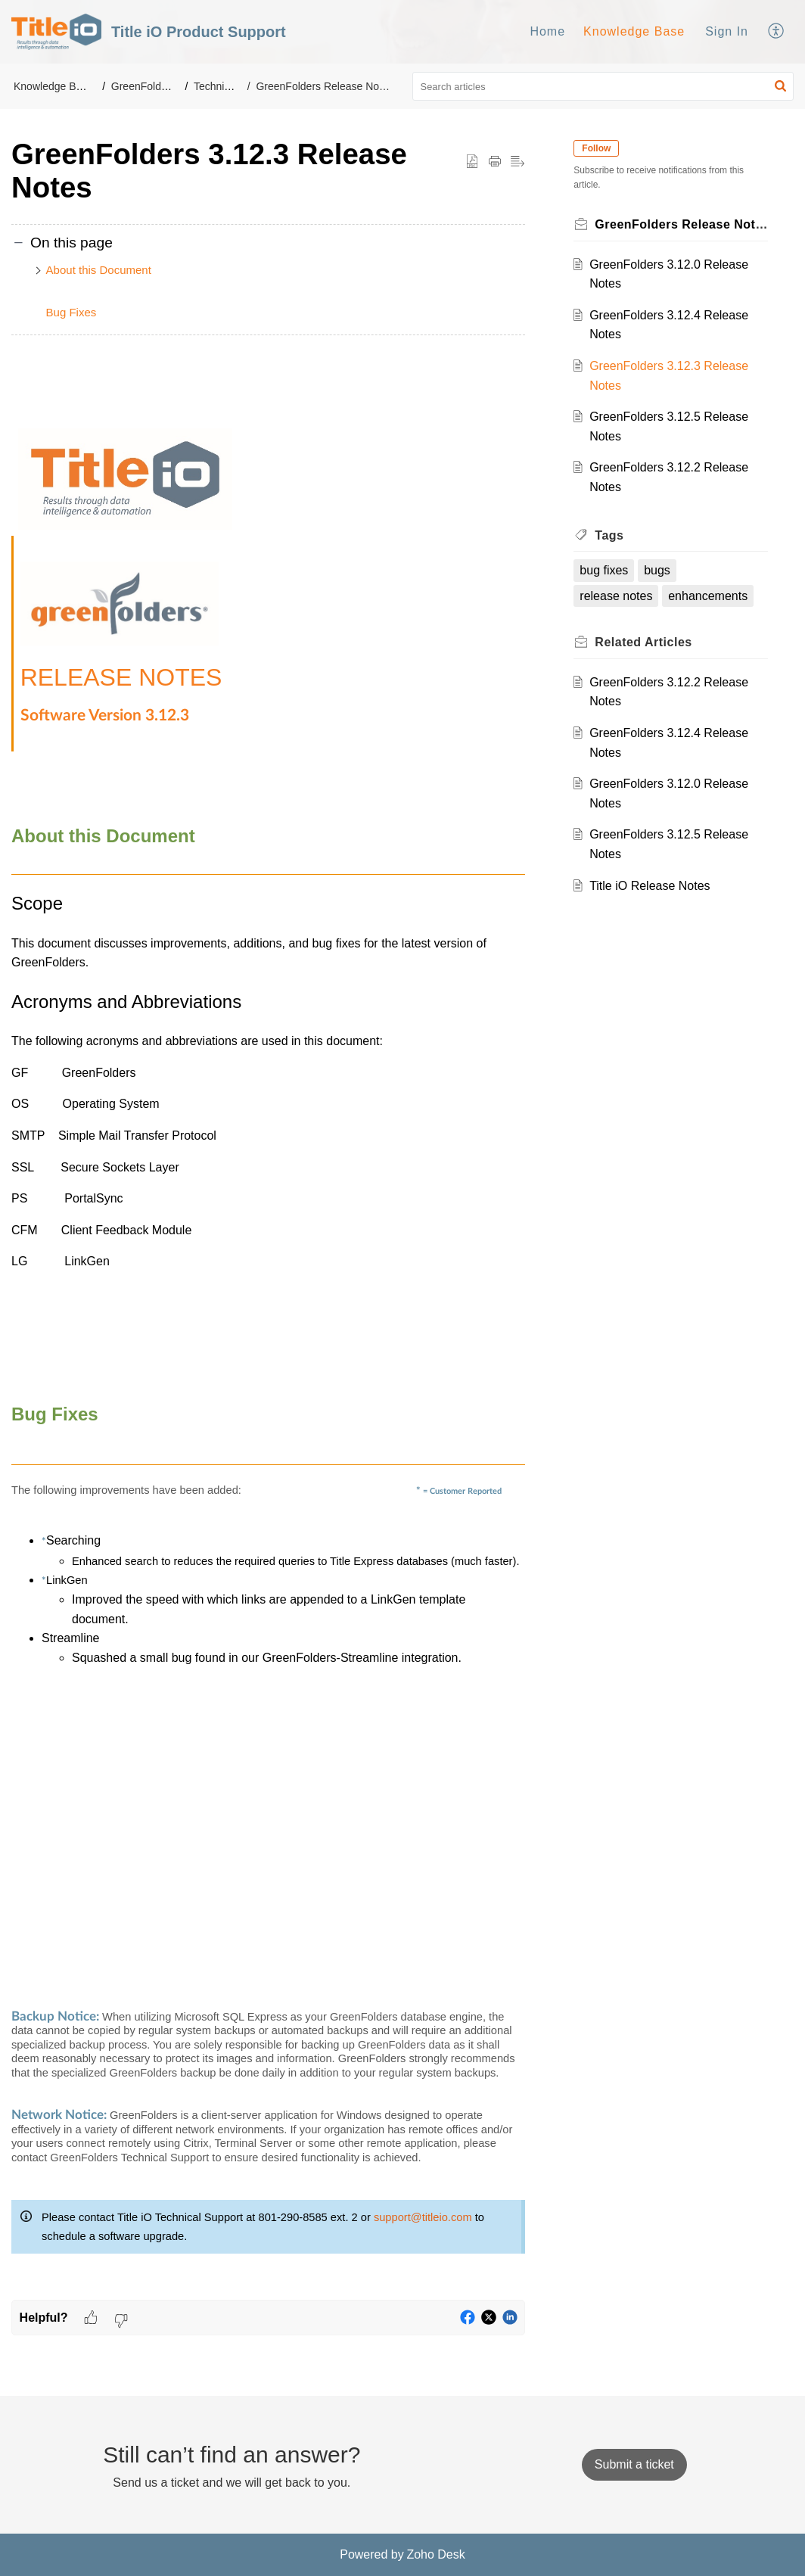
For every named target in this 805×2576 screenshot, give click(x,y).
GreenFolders (143, 86)
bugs (657, 570)
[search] (603, 86)
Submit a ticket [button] (634, 2464)
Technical (216, 86)
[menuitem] (547, 31)
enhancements (708, 596)
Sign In (726, 31)
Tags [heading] (609, 535)
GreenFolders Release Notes (324, 86)
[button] (777, 31)
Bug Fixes (71, 312)
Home (547, 31)
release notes (616, 596)
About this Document (98, 269)
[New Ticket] (634, 2464)
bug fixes (604, 570)
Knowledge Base (634, 31)
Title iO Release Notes (649, 885)
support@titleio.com (423, 2217)
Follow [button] (596, 148)
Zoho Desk (435, 2554)
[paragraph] (268, 1327)
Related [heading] (643, 642)
